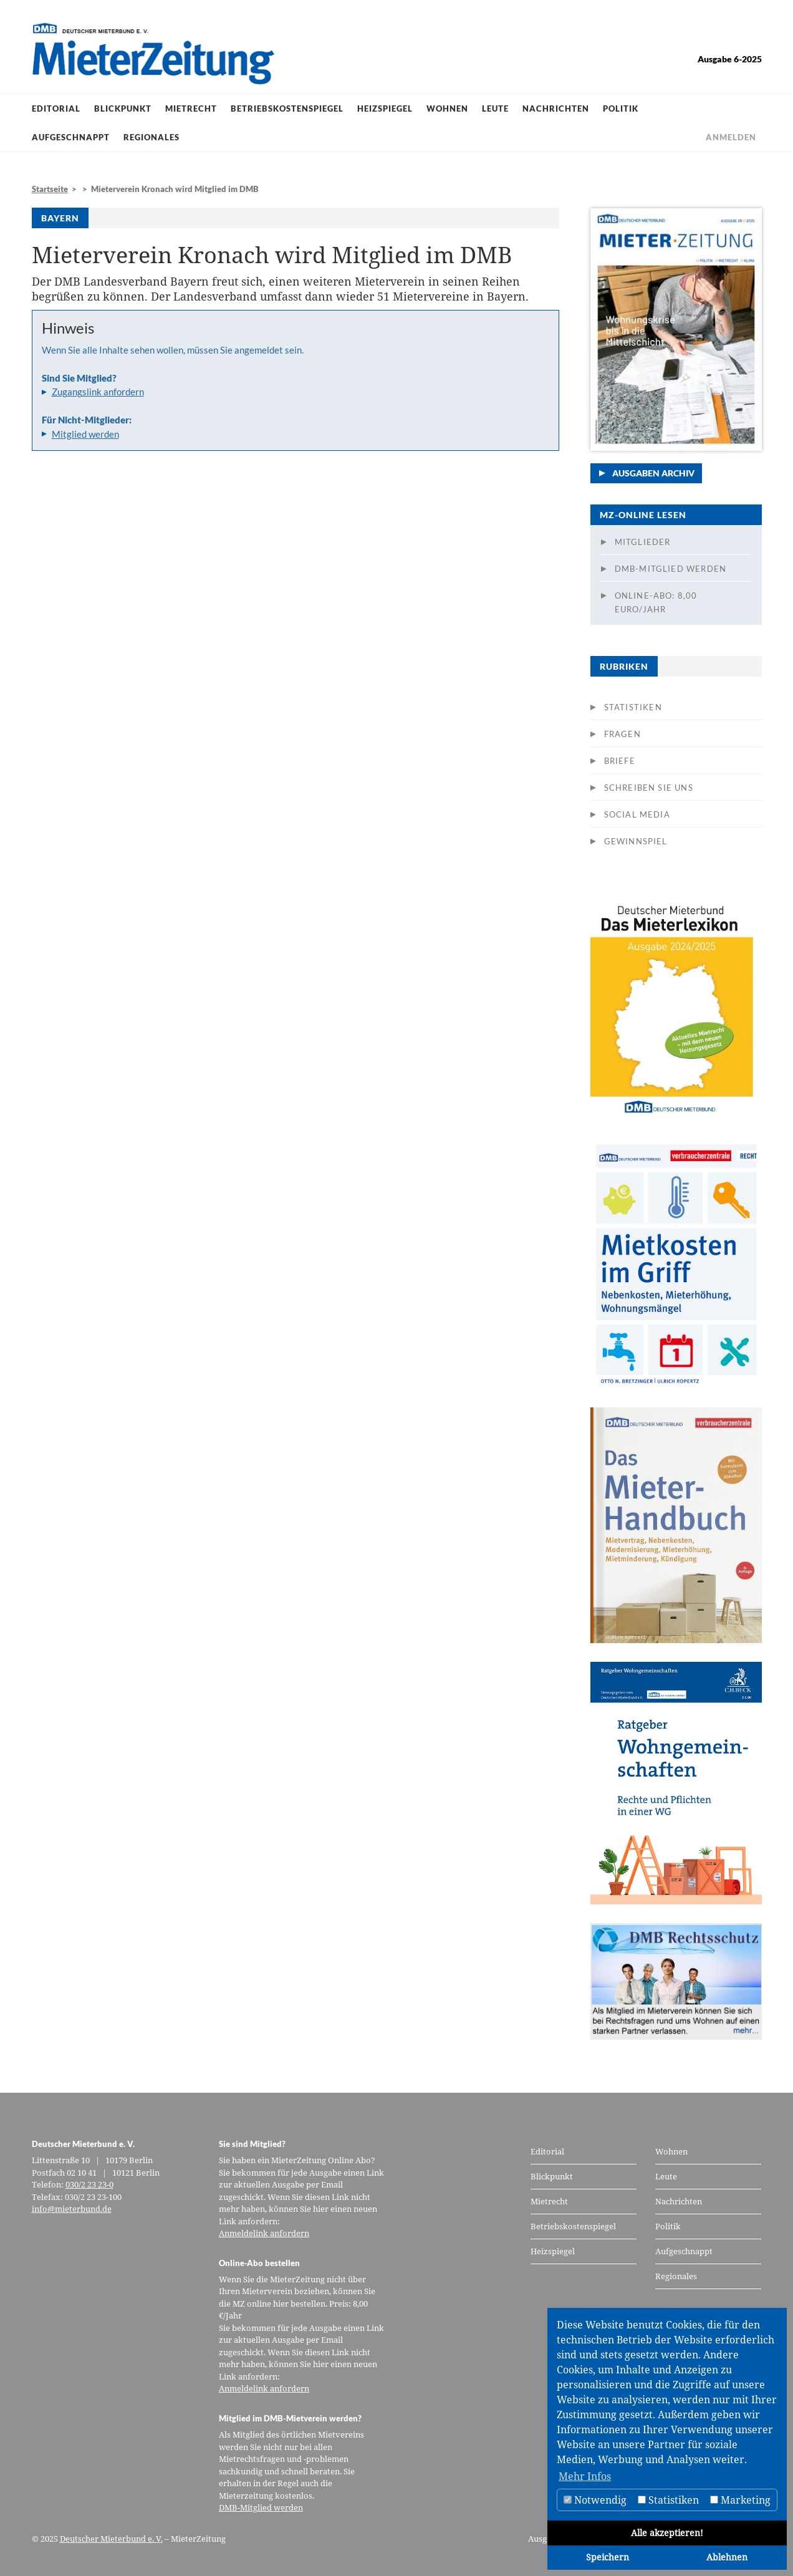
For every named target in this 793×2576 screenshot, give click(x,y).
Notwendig (595, 2500)
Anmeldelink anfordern (264, 2233)
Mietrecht (191, 108)
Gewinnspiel (636, 841)
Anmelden (731, 137)
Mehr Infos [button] (585, 2476)
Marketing (740, 2500)
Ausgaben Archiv (653, 473)
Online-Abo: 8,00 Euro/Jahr (656, 602)
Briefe (619, 761)
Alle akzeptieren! (667, 2533)
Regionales (151, 137)
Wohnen (447, 108)
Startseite (50, 189)
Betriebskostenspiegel (287, 108)
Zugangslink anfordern (98, 391)
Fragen (622, 734)
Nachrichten (555, 108)
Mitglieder (643, 542)
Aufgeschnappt (71, 137)
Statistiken (633, 707)
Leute (495, 108)
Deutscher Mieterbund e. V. (111, 2538)
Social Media (637, 814)
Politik (620, 108)
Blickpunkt (122, 108)
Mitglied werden (85, 434)
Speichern (607, 2557)
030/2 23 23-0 (89, 2184)
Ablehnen (726, 2557)
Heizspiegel (385, 108)
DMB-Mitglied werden (671, 569)
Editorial (56, 108)
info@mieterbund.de (72, 2208)
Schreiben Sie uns (648, 788)
